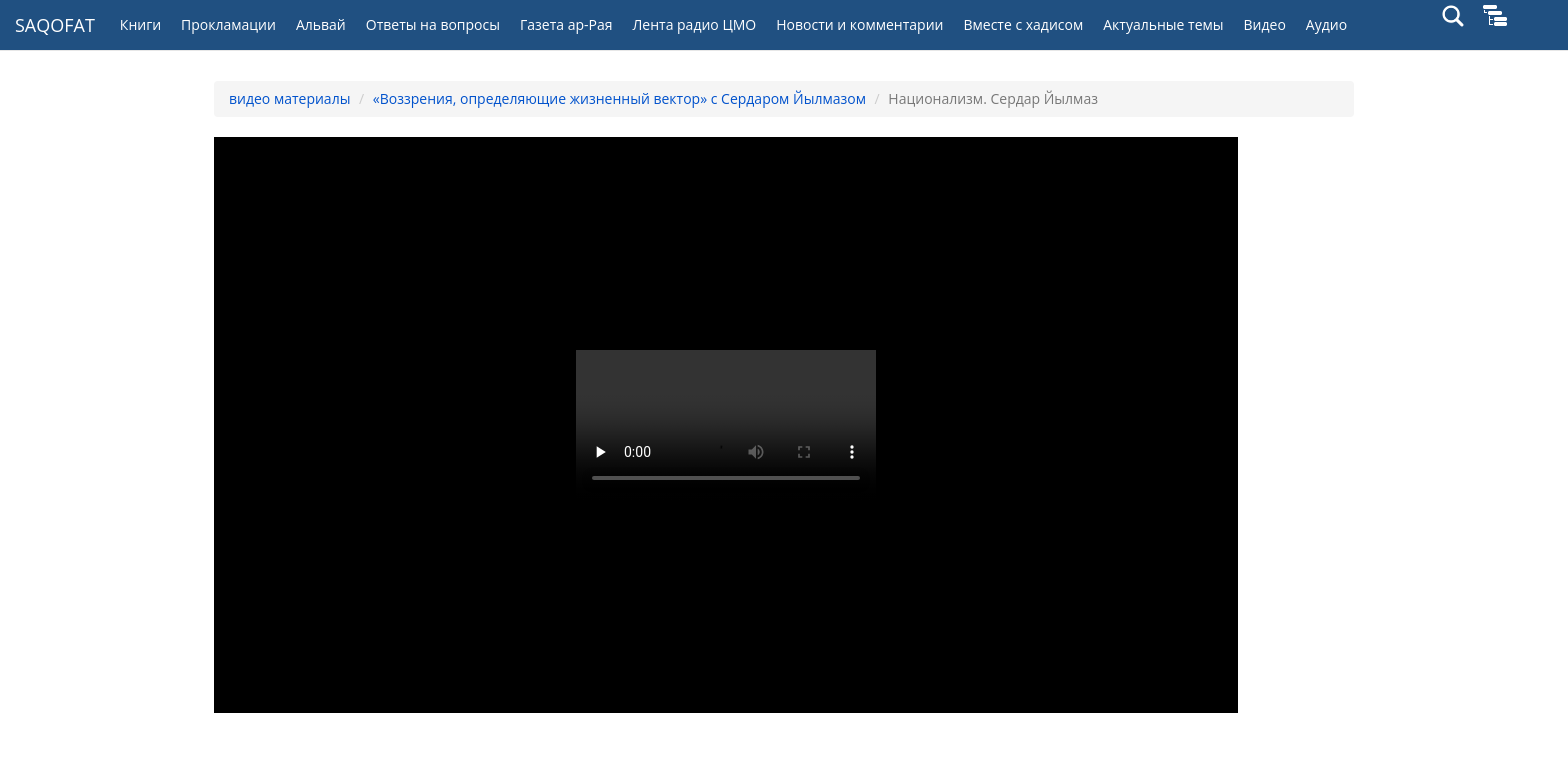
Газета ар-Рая (566, 24)
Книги (140, 24)
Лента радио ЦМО (694, 24)
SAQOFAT (55, 25)
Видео (1265, 24)
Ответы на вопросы (433, 24)
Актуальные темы (1163, 24)
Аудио (1326, 24)
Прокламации (228, 24)
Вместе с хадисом (1023, 24)
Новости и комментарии (859, 24)
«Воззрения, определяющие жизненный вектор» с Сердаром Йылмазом (619, 98)
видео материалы (289, 98)
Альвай (321, 24)
